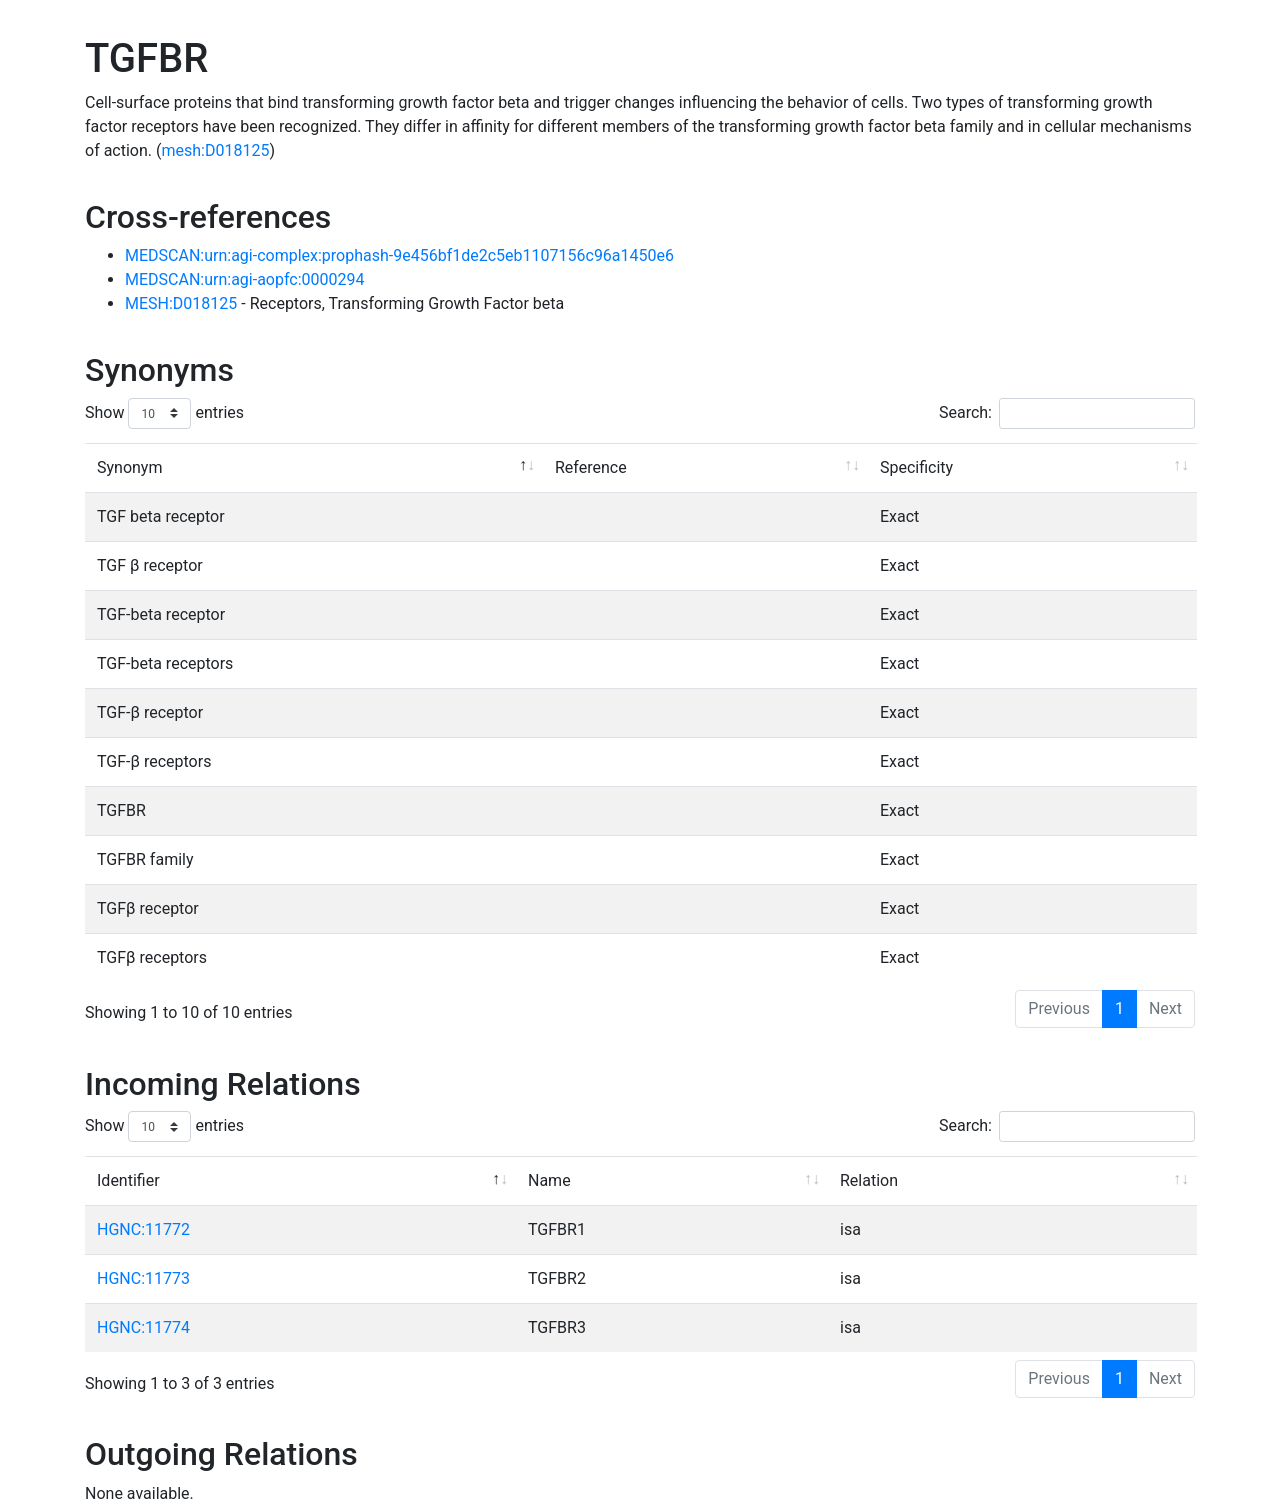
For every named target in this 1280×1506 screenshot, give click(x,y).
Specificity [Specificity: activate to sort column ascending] (916, 467)
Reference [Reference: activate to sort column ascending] (591, 467)
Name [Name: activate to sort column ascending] (549, 1180)
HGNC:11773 (143, 1278)
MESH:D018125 (183, 303)
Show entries (164, 413)
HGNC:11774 (143, 1327)
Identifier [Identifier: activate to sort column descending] (128, 1180)
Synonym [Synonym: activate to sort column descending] (129, 467)
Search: (1067, 413)
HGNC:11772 (143, 1229)
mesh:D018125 (215, 150)
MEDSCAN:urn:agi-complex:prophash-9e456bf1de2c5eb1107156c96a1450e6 (399, 255)
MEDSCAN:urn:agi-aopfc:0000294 (245, 279)
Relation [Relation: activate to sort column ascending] (869, 1180)
